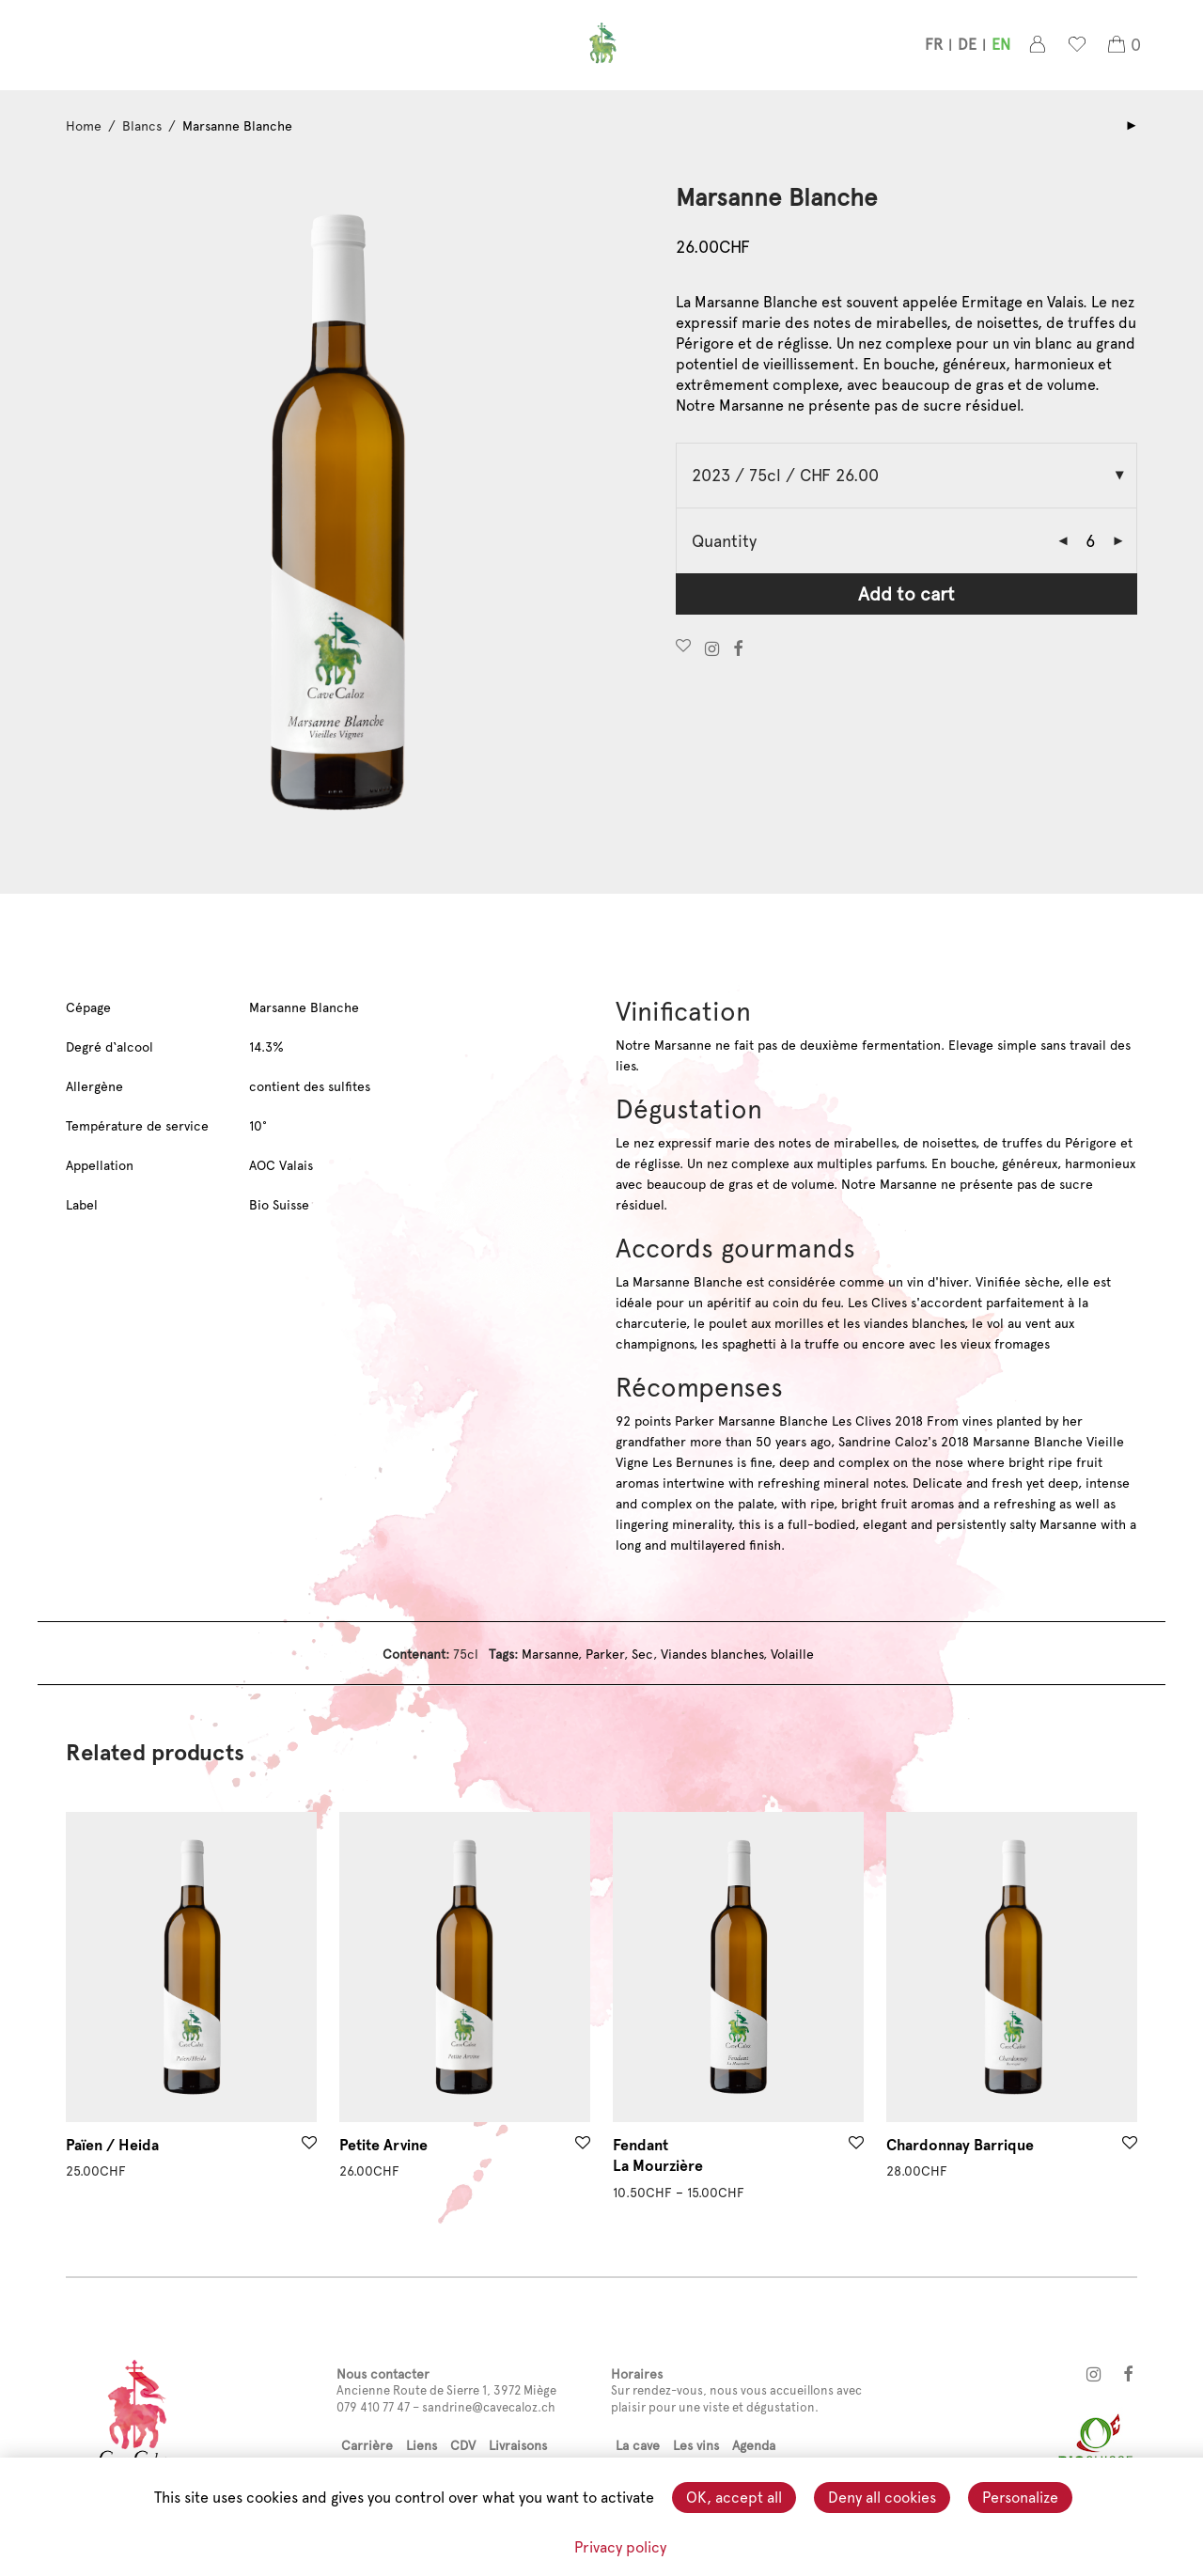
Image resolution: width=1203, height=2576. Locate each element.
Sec (642, 1654)
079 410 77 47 (373, 2407)
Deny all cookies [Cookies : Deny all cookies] (882, 2497)
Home (84, 125)
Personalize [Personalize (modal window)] (1020, 2497)
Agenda (753, 2445)
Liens (421, 2445)
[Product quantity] (1090, 541)
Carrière (367, 2445)
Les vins (696, 2445)
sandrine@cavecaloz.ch (488, 2407)
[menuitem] (933, 47)
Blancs (142, 125)
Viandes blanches (712, 1654)
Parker (605, 1654)
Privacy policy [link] (620, 2547)
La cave (638, 2445)
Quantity (724, 541)
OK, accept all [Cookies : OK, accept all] (734, 2497)
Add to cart (906, 594)
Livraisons (518, 2445)
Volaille (792, 1654)
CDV (463, 2445)
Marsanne (550, 1654)
